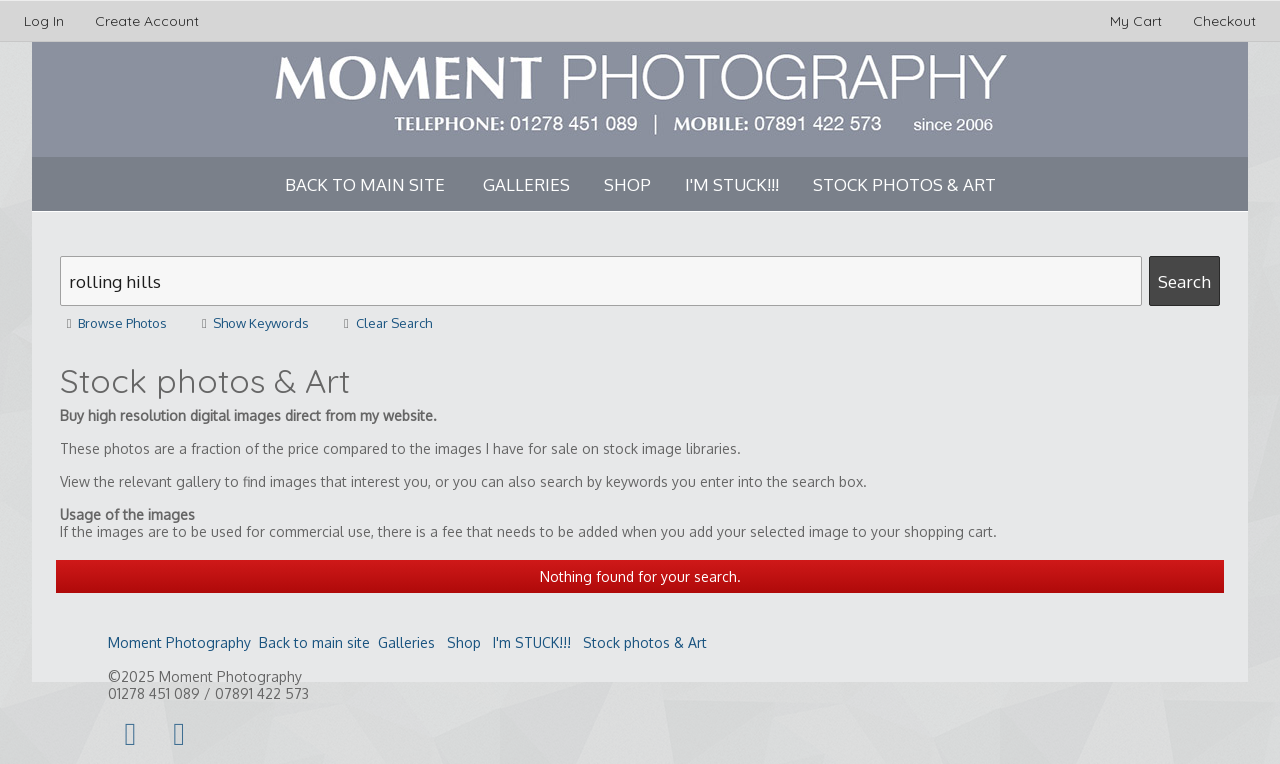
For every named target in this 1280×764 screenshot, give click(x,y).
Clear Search (384, 323)
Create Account (147, 21)
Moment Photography (179, 642)
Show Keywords (252, 323)
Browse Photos (113, 323)
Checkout (1224, 21)
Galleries (526, 184)
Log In (44, 21)
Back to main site (365, 184)
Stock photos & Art (904, 184)
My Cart (1138, 21)
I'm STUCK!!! (732, 184)
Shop (627, 184)
